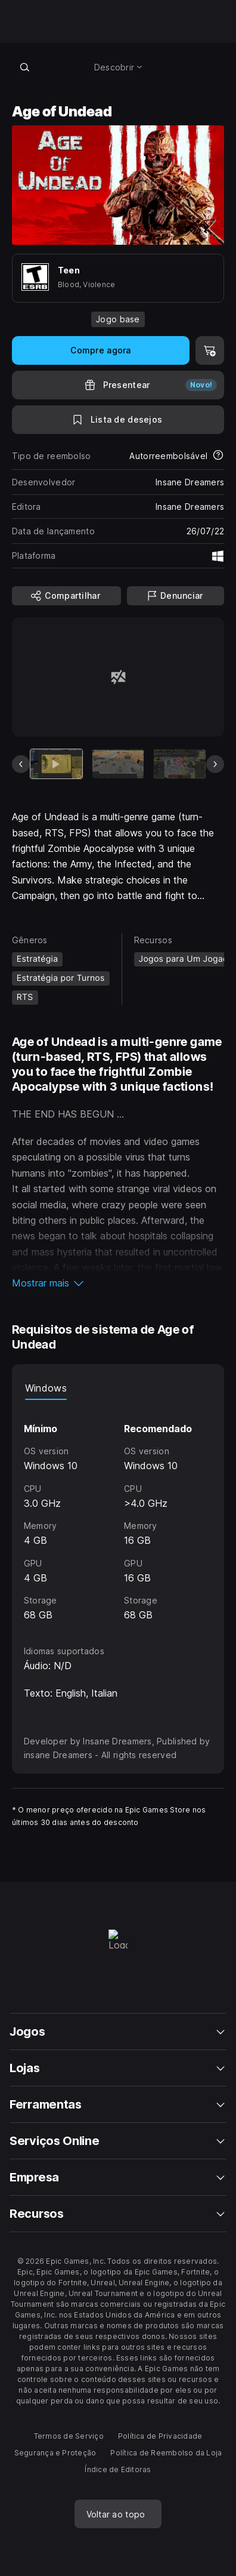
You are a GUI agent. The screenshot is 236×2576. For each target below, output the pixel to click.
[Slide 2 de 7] (118, 764)
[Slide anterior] (21, 764)
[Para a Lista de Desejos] (118, 419)
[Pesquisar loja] (25, 67)
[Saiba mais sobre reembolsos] (218, 456)
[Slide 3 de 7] (179, 764)
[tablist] (118, 1388)
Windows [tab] (46, 1388)
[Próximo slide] (215, 764)
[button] (118, 1283)
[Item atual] (56, 764)
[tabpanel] (118, 1511)
